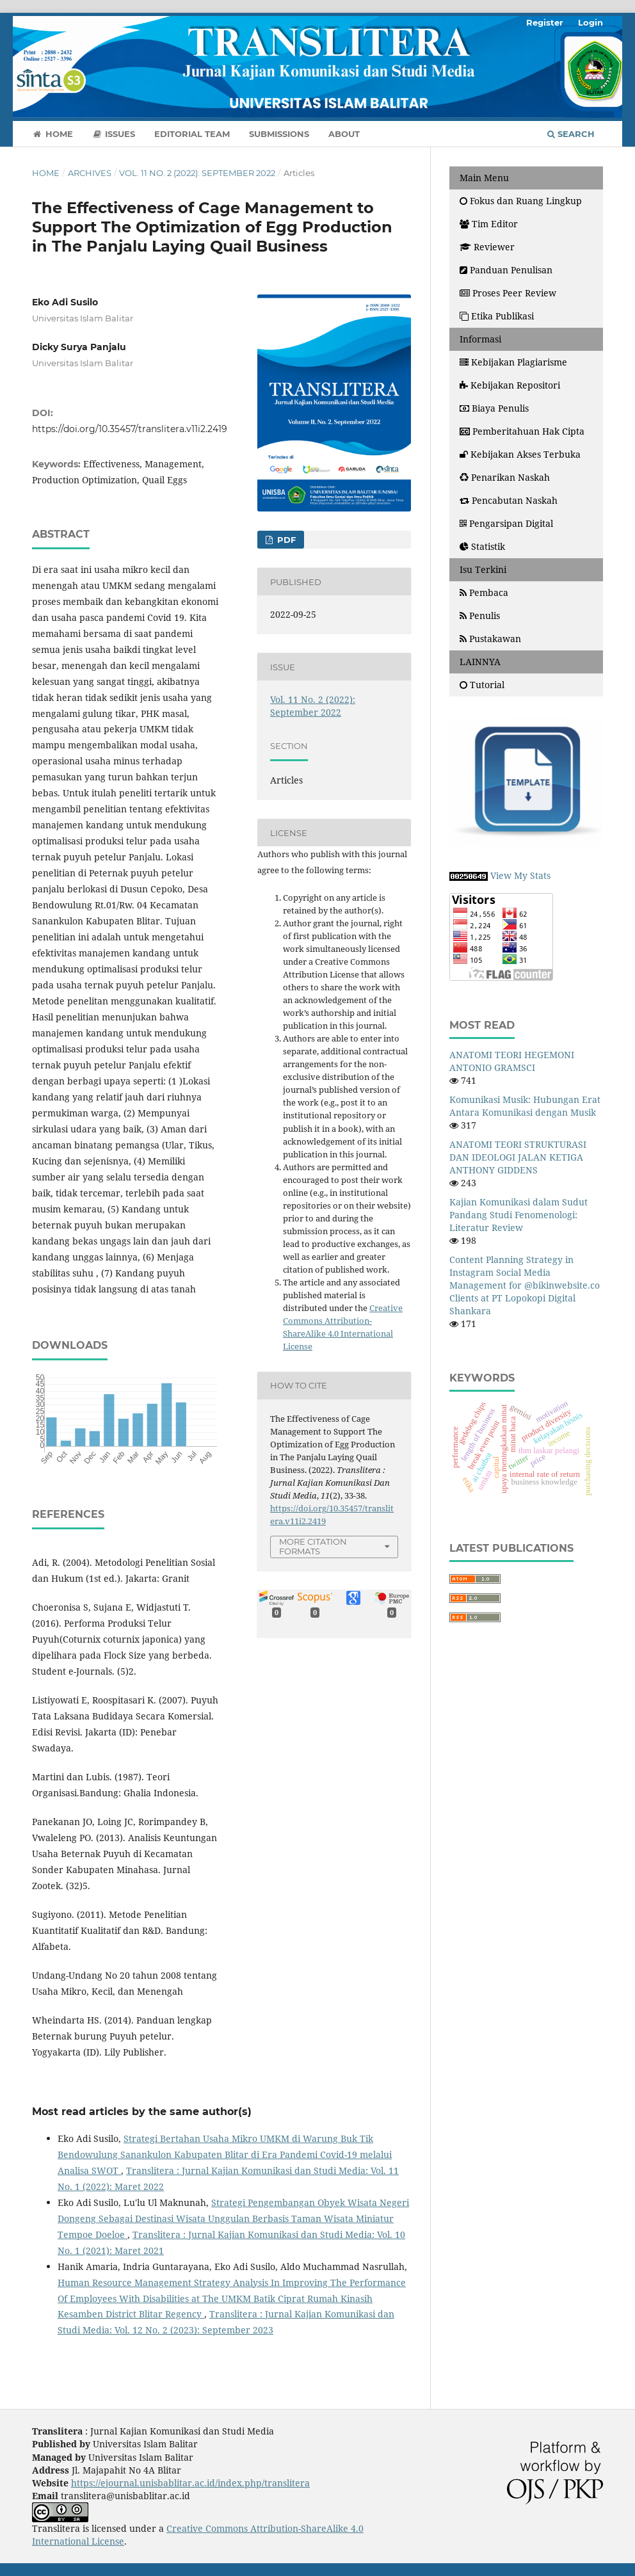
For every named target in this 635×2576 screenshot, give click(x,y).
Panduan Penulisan (506, 270)
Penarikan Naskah (505, 477)
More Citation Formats (313, 1546)
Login (590, 22)
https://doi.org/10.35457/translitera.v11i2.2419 (129, 429)
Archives (89, 173)
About (344, 134)
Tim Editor (489, 224)
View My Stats (520, 875)
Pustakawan (490, 638)
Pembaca (484, 592)
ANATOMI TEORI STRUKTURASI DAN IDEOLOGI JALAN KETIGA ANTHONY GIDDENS (517, 1157)
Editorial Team (192, 134)
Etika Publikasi (497, 316)
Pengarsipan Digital (506, 523)
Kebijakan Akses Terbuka (520, 454)
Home (52, 134)
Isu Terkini (483, 569)
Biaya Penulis (494, 408)
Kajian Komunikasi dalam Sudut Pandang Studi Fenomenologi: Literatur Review (518, 1215)
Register (544, 22)
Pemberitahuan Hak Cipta (522, 431)
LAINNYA (480, 662)
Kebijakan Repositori (510, 385)
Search (571, 134)
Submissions (279, 134)
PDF (285, 540)
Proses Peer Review (508, 293)
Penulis (480, 615)
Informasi (480, 339)
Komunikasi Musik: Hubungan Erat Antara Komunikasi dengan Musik (524, 1105)
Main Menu (484, 178)
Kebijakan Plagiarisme (513, 362)
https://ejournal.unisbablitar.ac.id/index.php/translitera (190, 2483)
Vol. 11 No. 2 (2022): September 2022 (197, 173)
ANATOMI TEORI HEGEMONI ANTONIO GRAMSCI (511, 1061)
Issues (114, 134)
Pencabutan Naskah (509, 500)
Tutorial (482, 685)
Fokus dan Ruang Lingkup (521, 201)
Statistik (484, 546)
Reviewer (487, 247)
